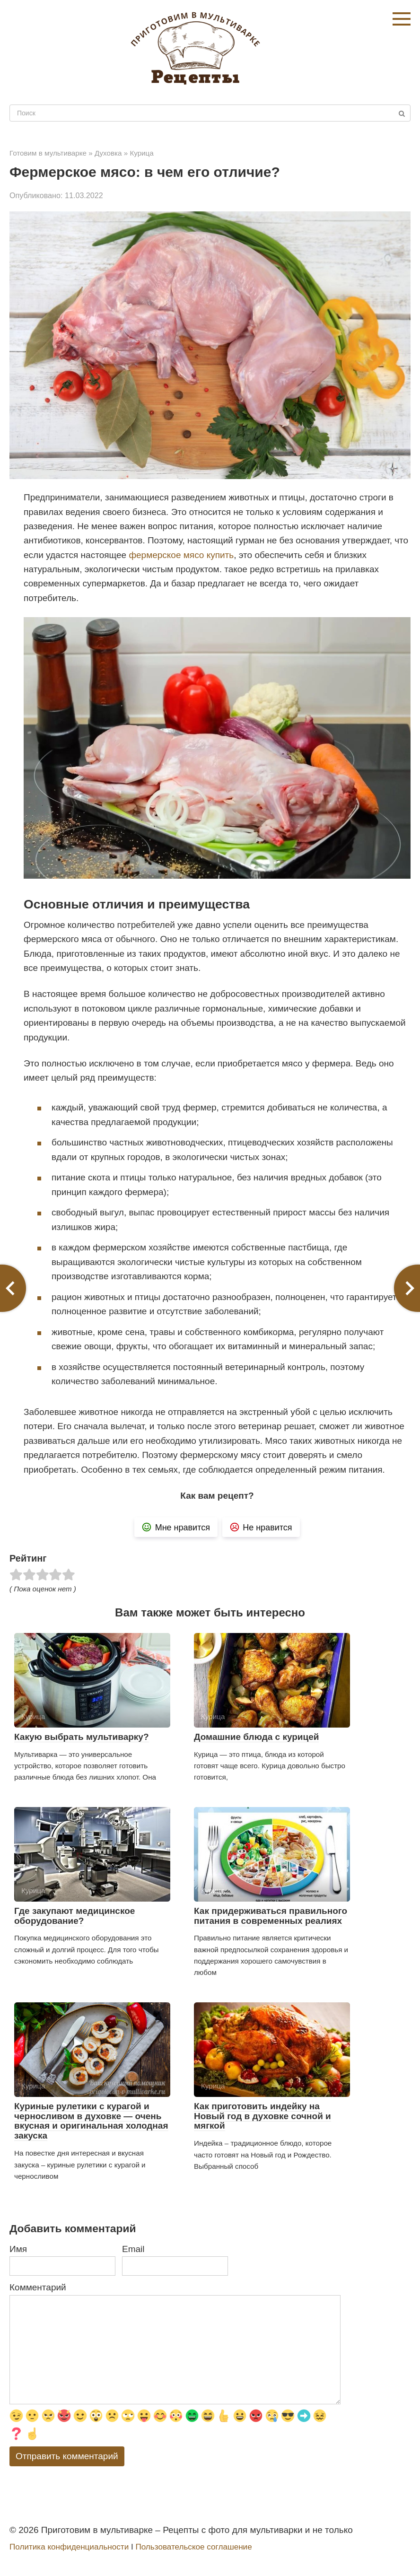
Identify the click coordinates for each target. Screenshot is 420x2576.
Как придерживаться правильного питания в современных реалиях (270, 1916)
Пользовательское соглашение (193, 2546)
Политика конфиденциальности (69, 2546)
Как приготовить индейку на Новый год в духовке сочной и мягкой (262, 2116)
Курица (141, 153)
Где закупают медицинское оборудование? (74, 1916)
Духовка (108, 153)
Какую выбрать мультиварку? (81, 1737)
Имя (18, 2249)
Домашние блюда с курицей (256, 1737)
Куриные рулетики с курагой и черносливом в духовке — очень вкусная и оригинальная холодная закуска (91, 2121)
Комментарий (37, 2287)
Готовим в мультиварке (48, 153)
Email (133, 2249)
